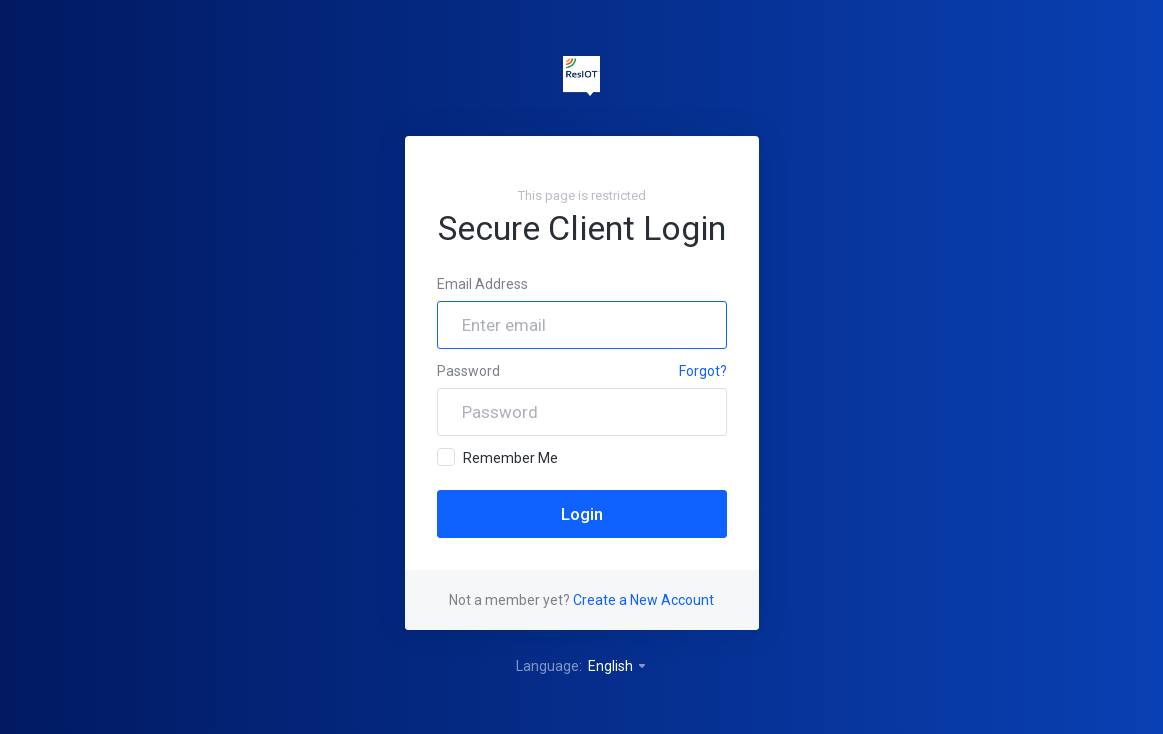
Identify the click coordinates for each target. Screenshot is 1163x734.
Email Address (482, 284)
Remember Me (497, 457)
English (618, 666)
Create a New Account (643, 600)
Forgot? (703, 371)
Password (468, 371)
